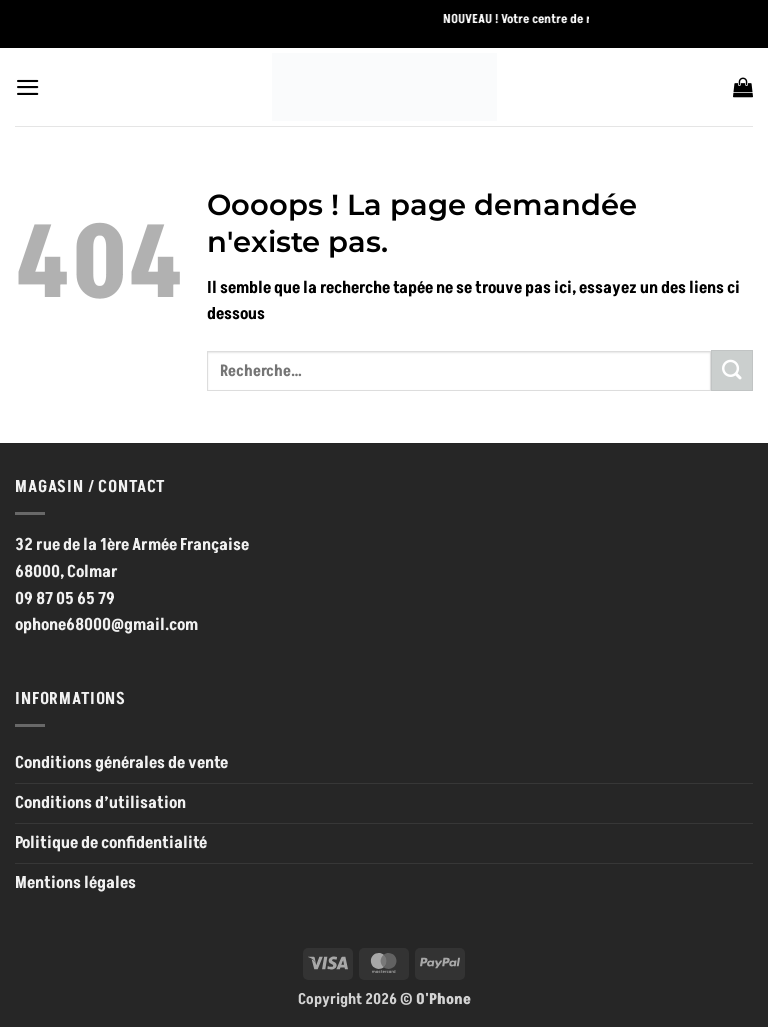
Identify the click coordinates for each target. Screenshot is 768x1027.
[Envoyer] (732, 370)
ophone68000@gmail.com (106, 625)
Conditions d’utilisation (100, 803)
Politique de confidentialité (111, 843)
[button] (28, 87)
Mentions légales (75, 883)
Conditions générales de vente (121, 763)
